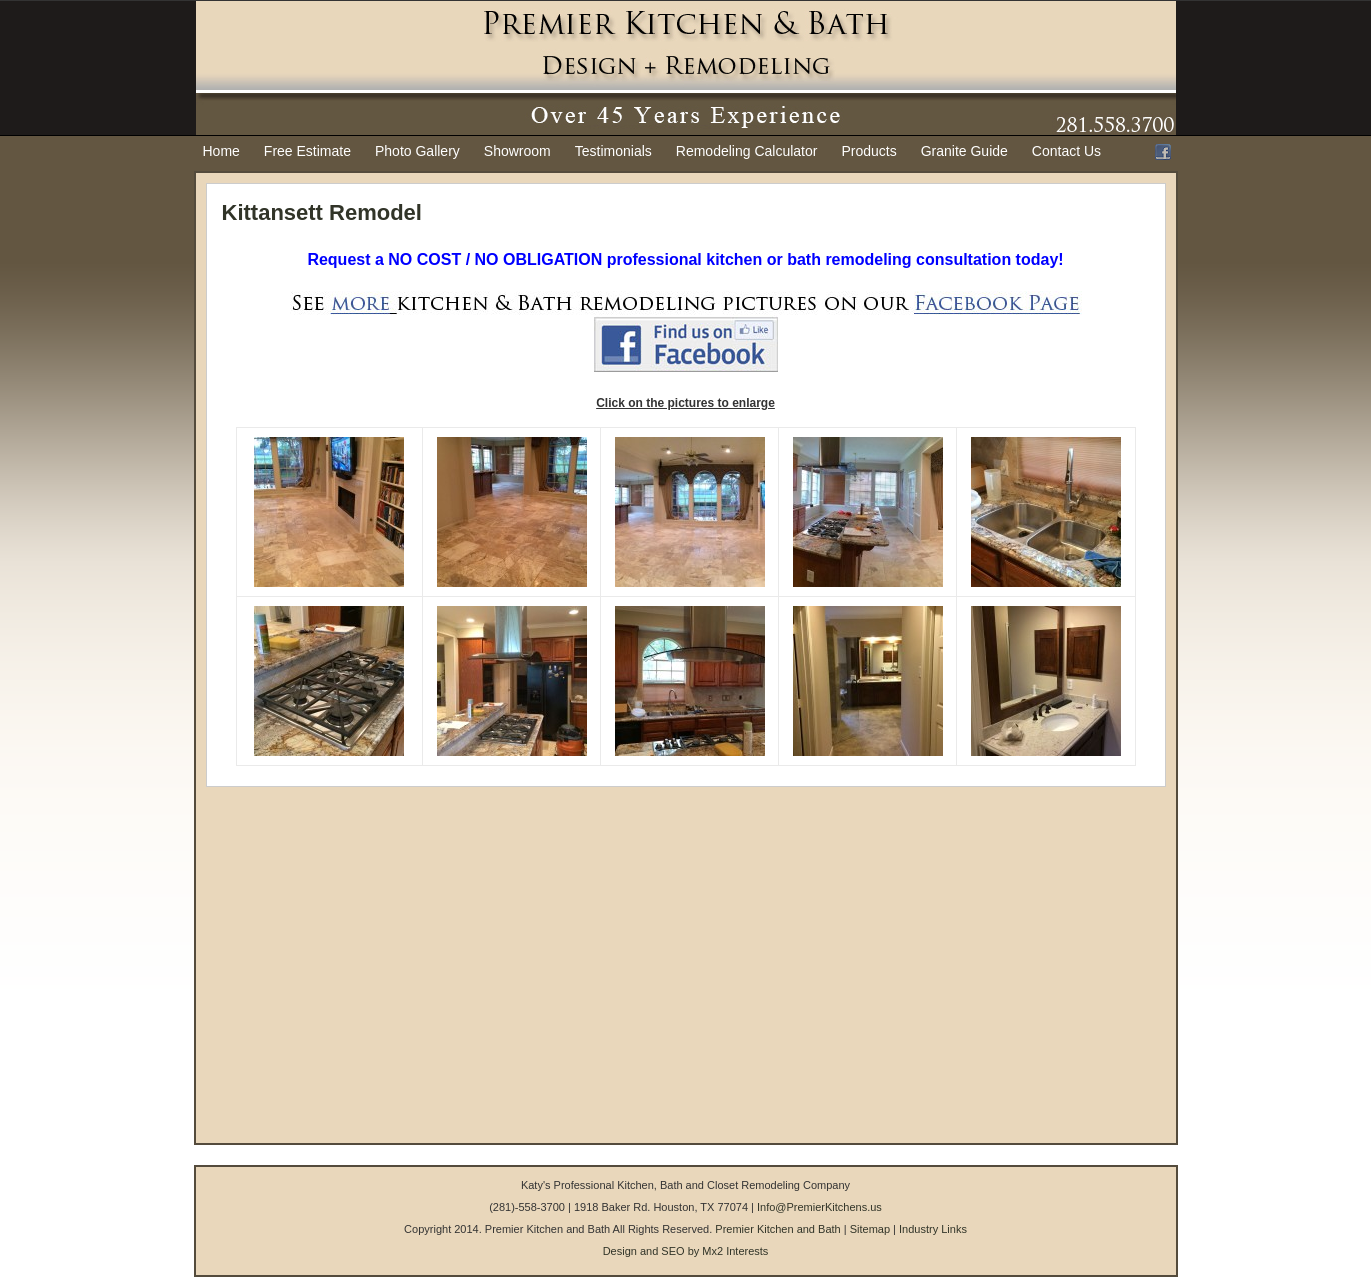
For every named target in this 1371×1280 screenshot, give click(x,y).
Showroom (517, 151)
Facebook (1163, 152)
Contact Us (1066, 151)
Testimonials (613, 151)
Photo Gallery (417, 151)
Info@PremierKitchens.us (819, 1207)
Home (221, 151)
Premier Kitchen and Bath (777, 1229)
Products (868, 151)
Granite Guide (964, 151)
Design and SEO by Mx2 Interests (686, 1251)
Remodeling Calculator (747, 151)
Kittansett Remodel (322, 212)
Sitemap (870, 1229)
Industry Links (933, 1229)
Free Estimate (307, 151)
